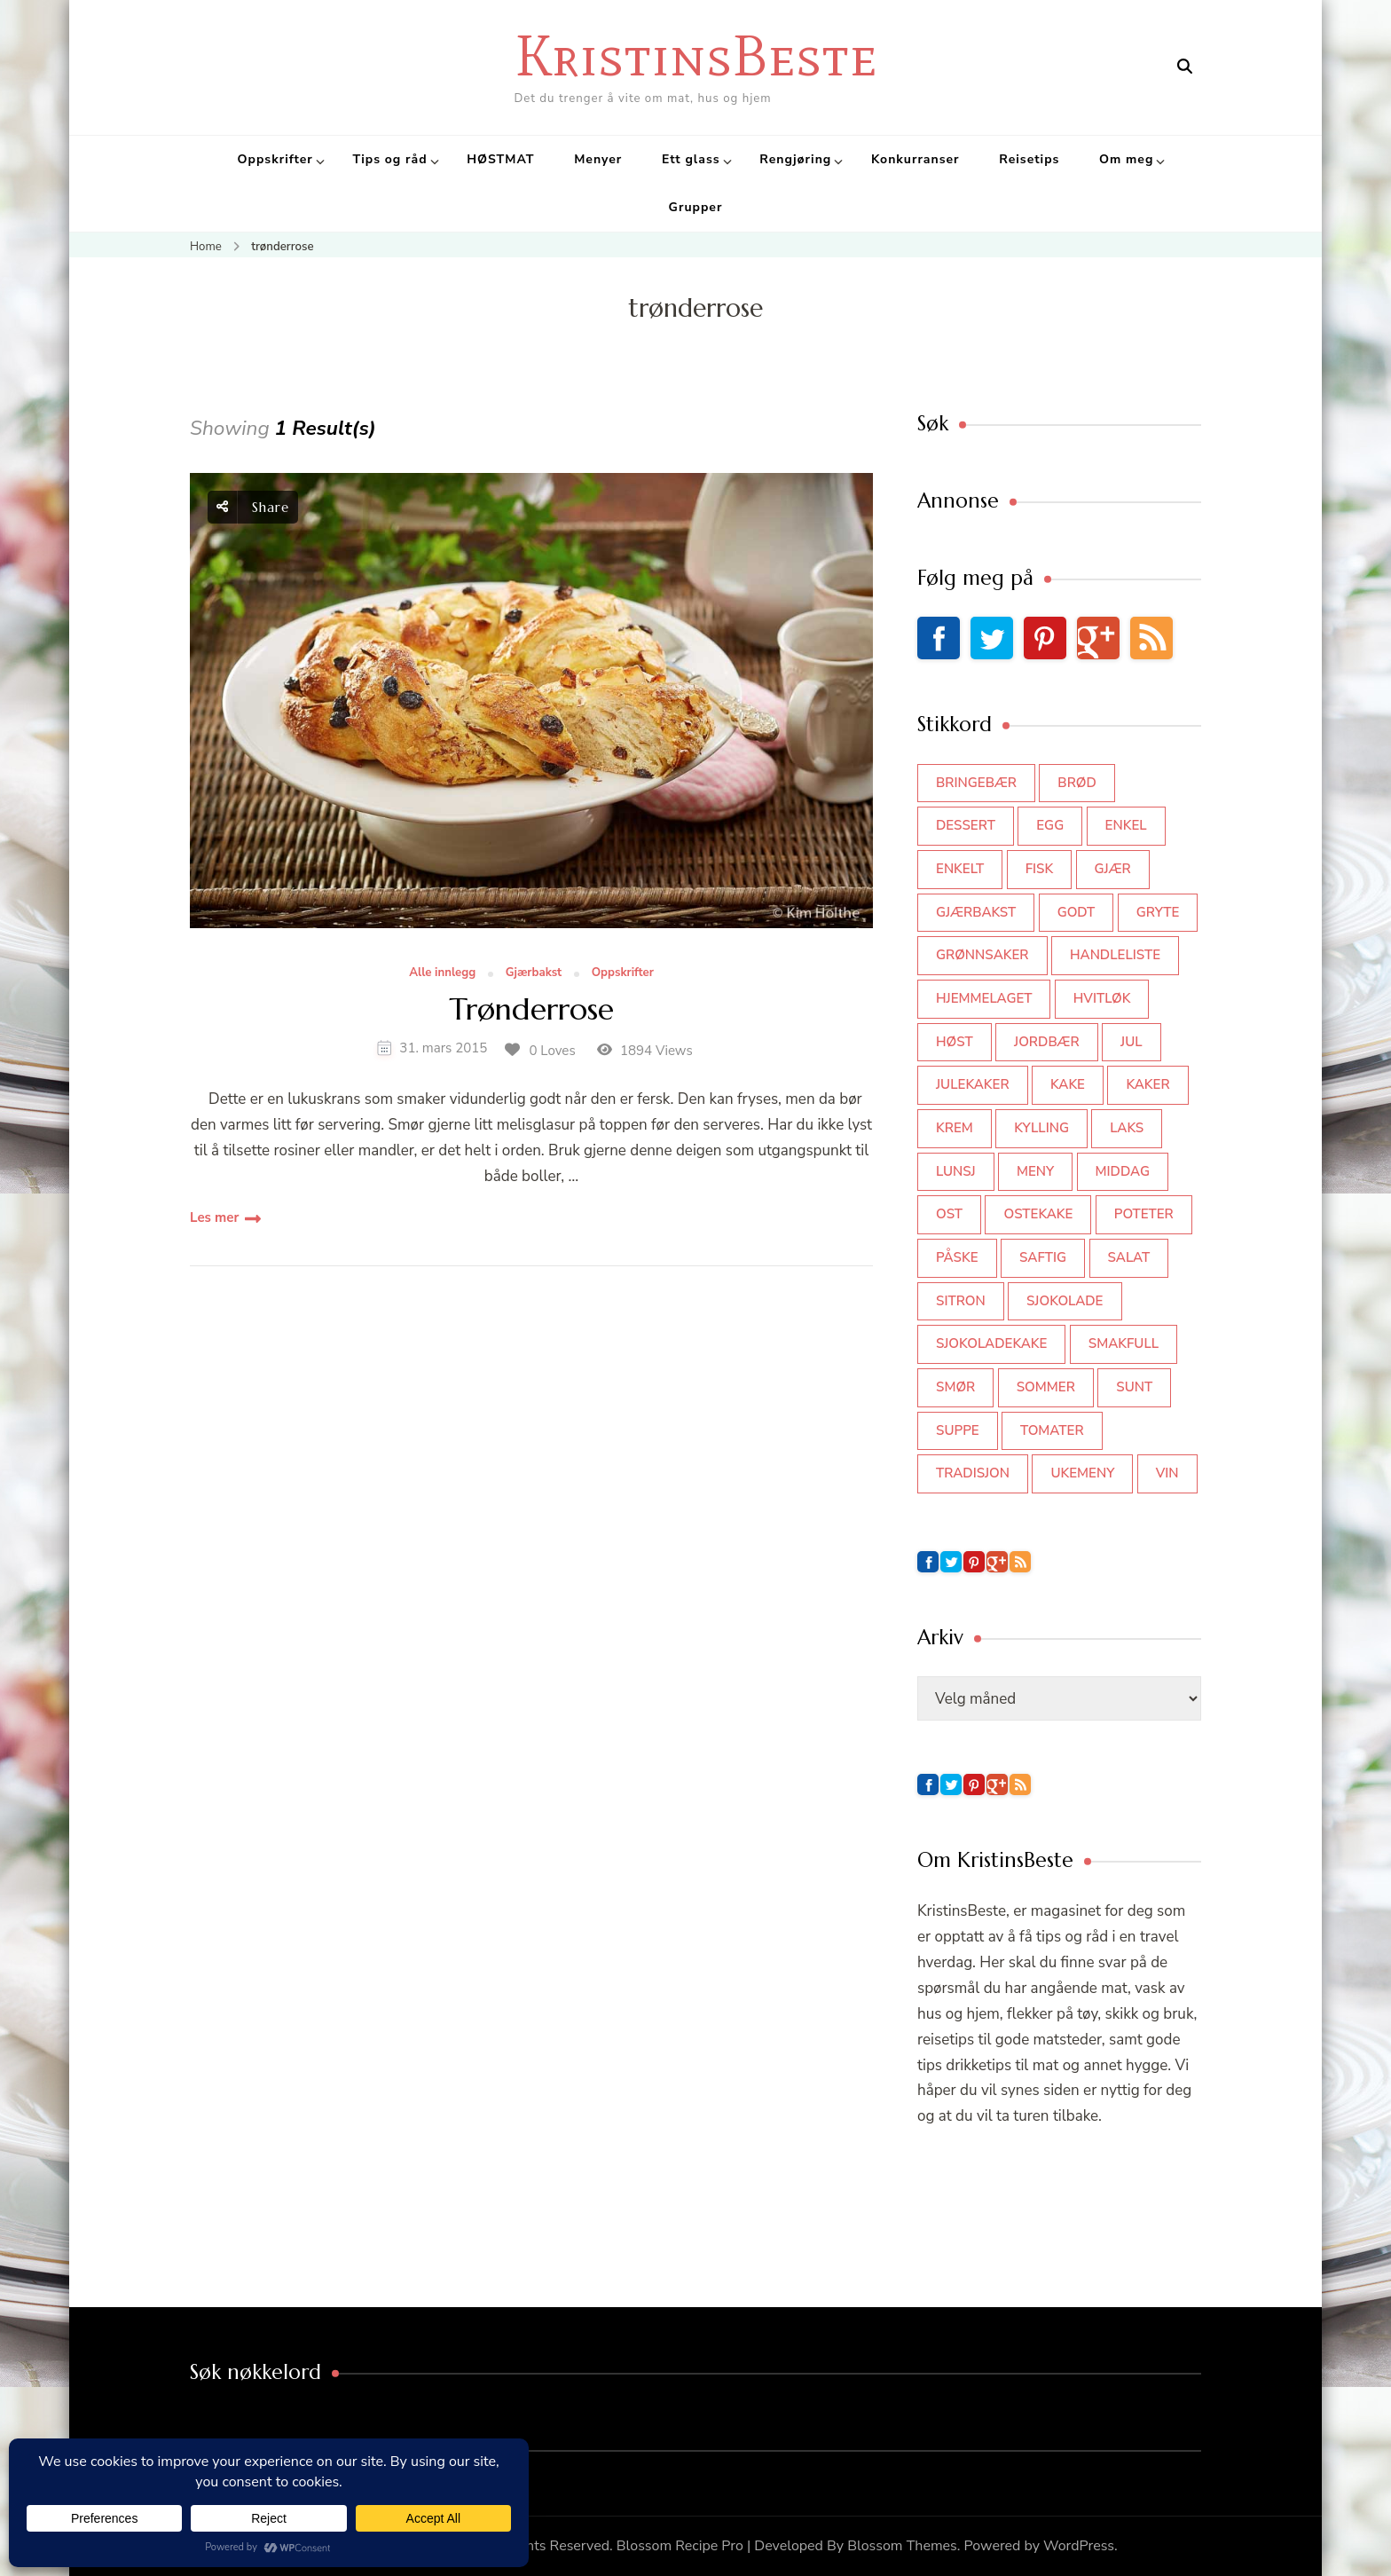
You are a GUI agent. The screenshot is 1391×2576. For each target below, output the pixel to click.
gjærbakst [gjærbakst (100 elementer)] (976, 912)
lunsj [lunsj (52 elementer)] (956, 1171)
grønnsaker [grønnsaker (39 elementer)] (982, 955)
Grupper (696, 207)
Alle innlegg (442, 973)
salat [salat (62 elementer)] (1129, 1257)
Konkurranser (915, 159)
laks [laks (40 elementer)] (1126, 1128)
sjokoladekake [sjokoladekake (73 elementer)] (991, 1343)
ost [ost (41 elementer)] (949, 1214)
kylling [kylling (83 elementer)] (1041, 1128)
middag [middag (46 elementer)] (1123, 1171)
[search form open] (1184, 66)
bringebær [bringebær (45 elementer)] (976, 783)
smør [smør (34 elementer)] (955, 1387)
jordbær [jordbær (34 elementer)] (1047, 1042)
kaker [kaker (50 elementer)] (1147, 1084)
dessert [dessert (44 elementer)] (965, 825)
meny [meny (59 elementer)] (1035, 1171)
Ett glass (691, 159)
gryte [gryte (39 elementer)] (1158, 912)
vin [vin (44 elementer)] (1167, 1473)
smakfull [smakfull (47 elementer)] (1123, 1343)
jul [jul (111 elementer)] (1131, 1042)
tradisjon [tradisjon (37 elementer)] (973, 1473)
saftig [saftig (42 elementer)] (1042, 1257)
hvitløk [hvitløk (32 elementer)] (1102, 998)
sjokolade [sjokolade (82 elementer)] (1064, 1301)
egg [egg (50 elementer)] (1050, 825)
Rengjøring (795, 159)
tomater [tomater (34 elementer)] (1052, 1430)
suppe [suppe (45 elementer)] (957, 1430)
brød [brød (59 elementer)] (1076, 783)
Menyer (598, 159)
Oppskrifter (275, 159)
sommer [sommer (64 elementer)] (1046, 1387)
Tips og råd (389, 159)
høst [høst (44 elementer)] (954, 1042)
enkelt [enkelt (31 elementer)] (960, 869)
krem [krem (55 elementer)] (954, 1128)
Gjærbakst (534, 973)
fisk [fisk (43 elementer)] (1040, 869)
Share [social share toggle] (252, 507)
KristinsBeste (696, 55)
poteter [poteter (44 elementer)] (1144, 1214)
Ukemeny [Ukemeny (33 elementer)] (1082, 1473)
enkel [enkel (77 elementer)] (1126, 825)
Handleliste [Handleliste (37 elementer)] (1115, 955)
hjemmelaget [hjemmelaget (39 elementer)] (984, 998)
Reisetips (1029, 159)
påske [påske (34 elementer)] (957, 1257)
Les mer (214, 1217)
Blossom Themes (902, 2546)
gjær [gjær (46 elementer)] (1113, 869)
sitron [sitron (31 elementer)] (961, 1301)
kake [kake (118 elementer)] (1067, 1084)
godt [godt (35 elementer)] (1076, 912)
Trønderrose (531, 1010)
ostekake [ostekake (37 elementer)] (1038, 1214)
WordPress (1078, 2546)
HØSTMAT (500, 159)
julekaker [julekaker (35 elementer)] (973, 1084)
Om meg (1126, 159)
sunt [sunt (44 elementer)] (1134, 1387)
